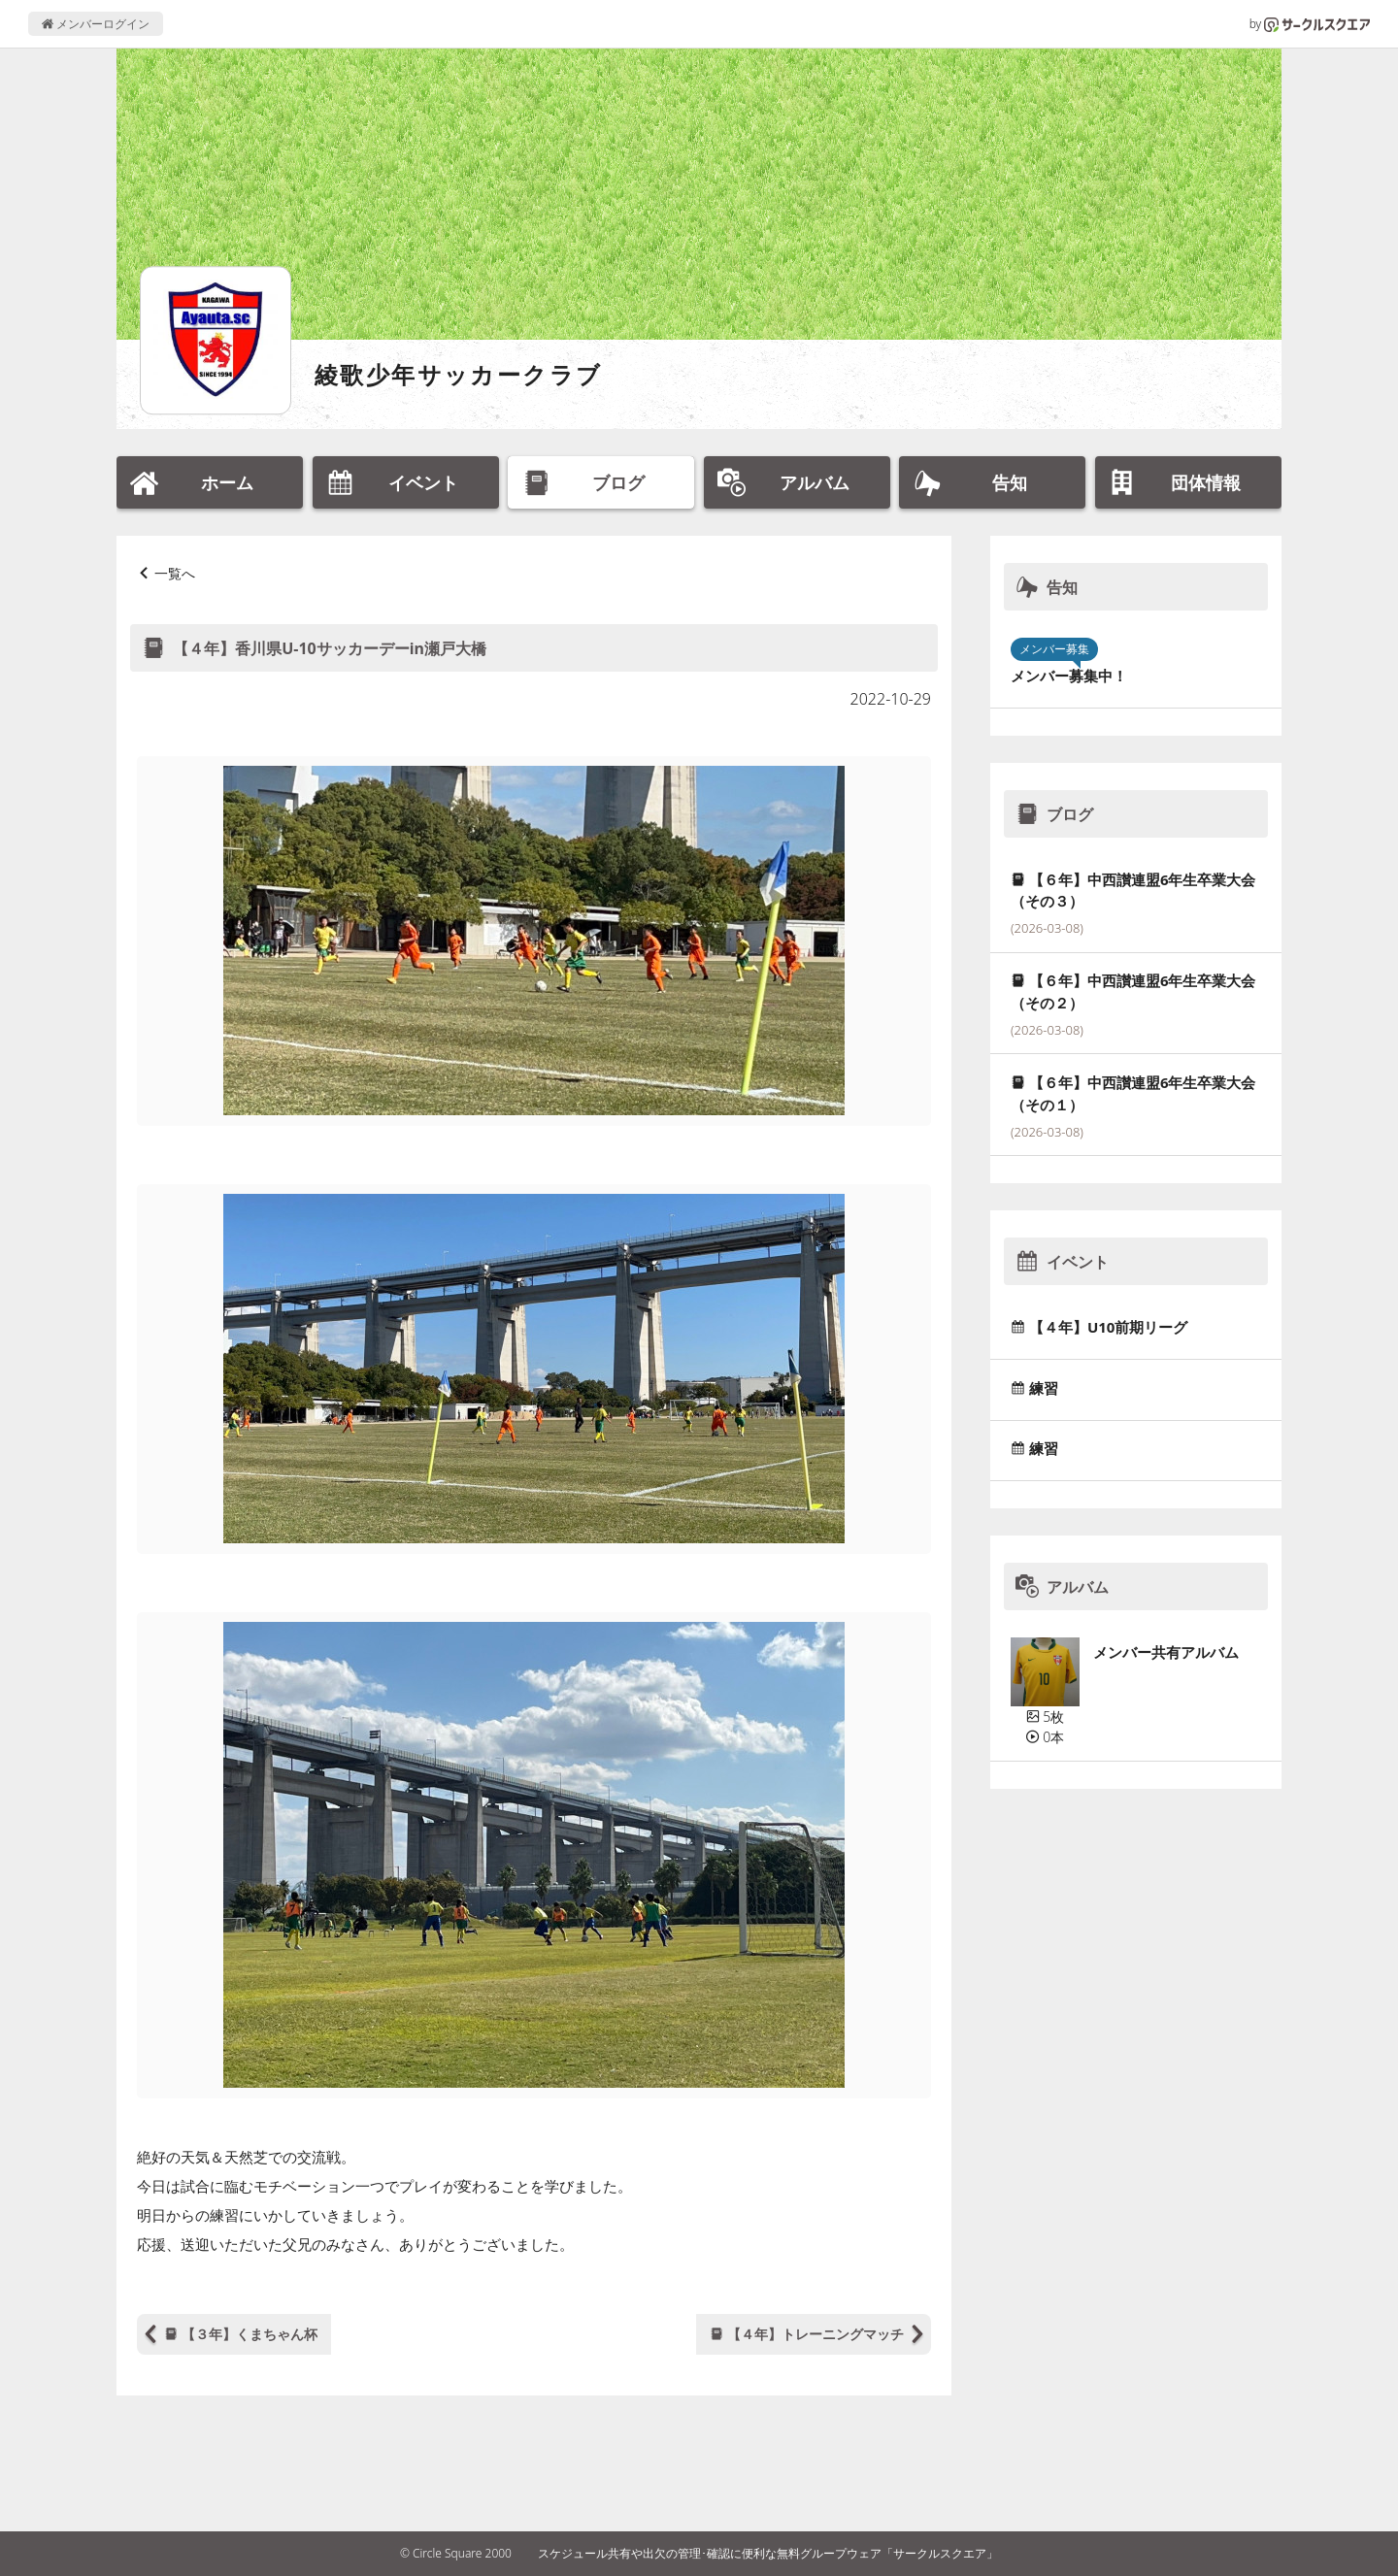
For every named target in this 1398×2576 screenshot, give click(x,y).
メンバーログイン (96, 24)
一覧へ (174, 573)
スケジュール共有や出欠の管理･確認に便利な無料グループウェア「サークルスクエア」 (768, 2553)
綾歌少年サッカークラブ (458, 374)
